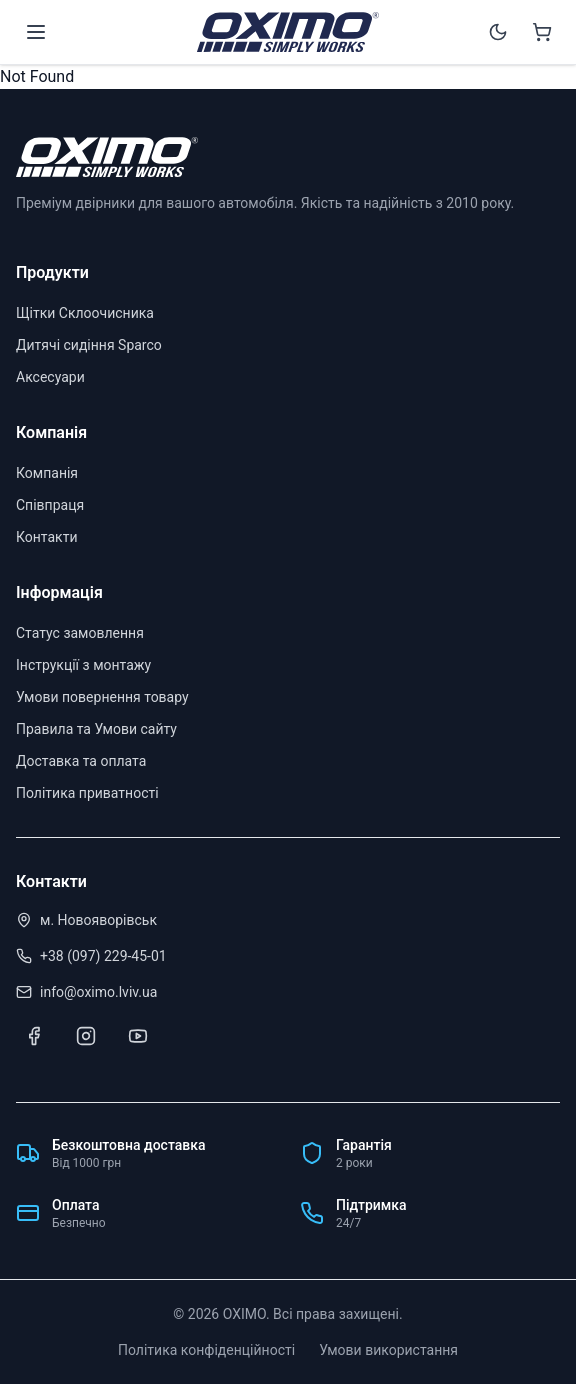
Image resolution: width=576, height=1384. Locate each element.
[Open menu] (36, 32)
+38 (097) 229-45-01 (103, 956)
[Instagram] (86, 1036)
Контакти (47, 537)
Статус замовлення (80, 633)
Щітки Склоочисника (85, 313)
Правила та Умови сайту (96, 729)
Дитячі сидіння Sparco (89, 345)
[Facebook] (34, 1036)
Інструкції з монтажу (83, 665)
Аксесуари (50, 377)
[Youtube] (138, 1036)
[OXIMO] (288, 32)
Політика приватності (87, 793)
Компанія (47, 473)
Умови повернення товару (102, 697)
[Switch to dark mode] (498, 32)
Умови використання (388, 1350)
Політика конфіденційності (206, 1350)
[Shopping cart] (542, 32)
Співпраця (50, 505)
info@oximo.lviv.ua (98, 992)
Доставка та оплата (81, 761)
